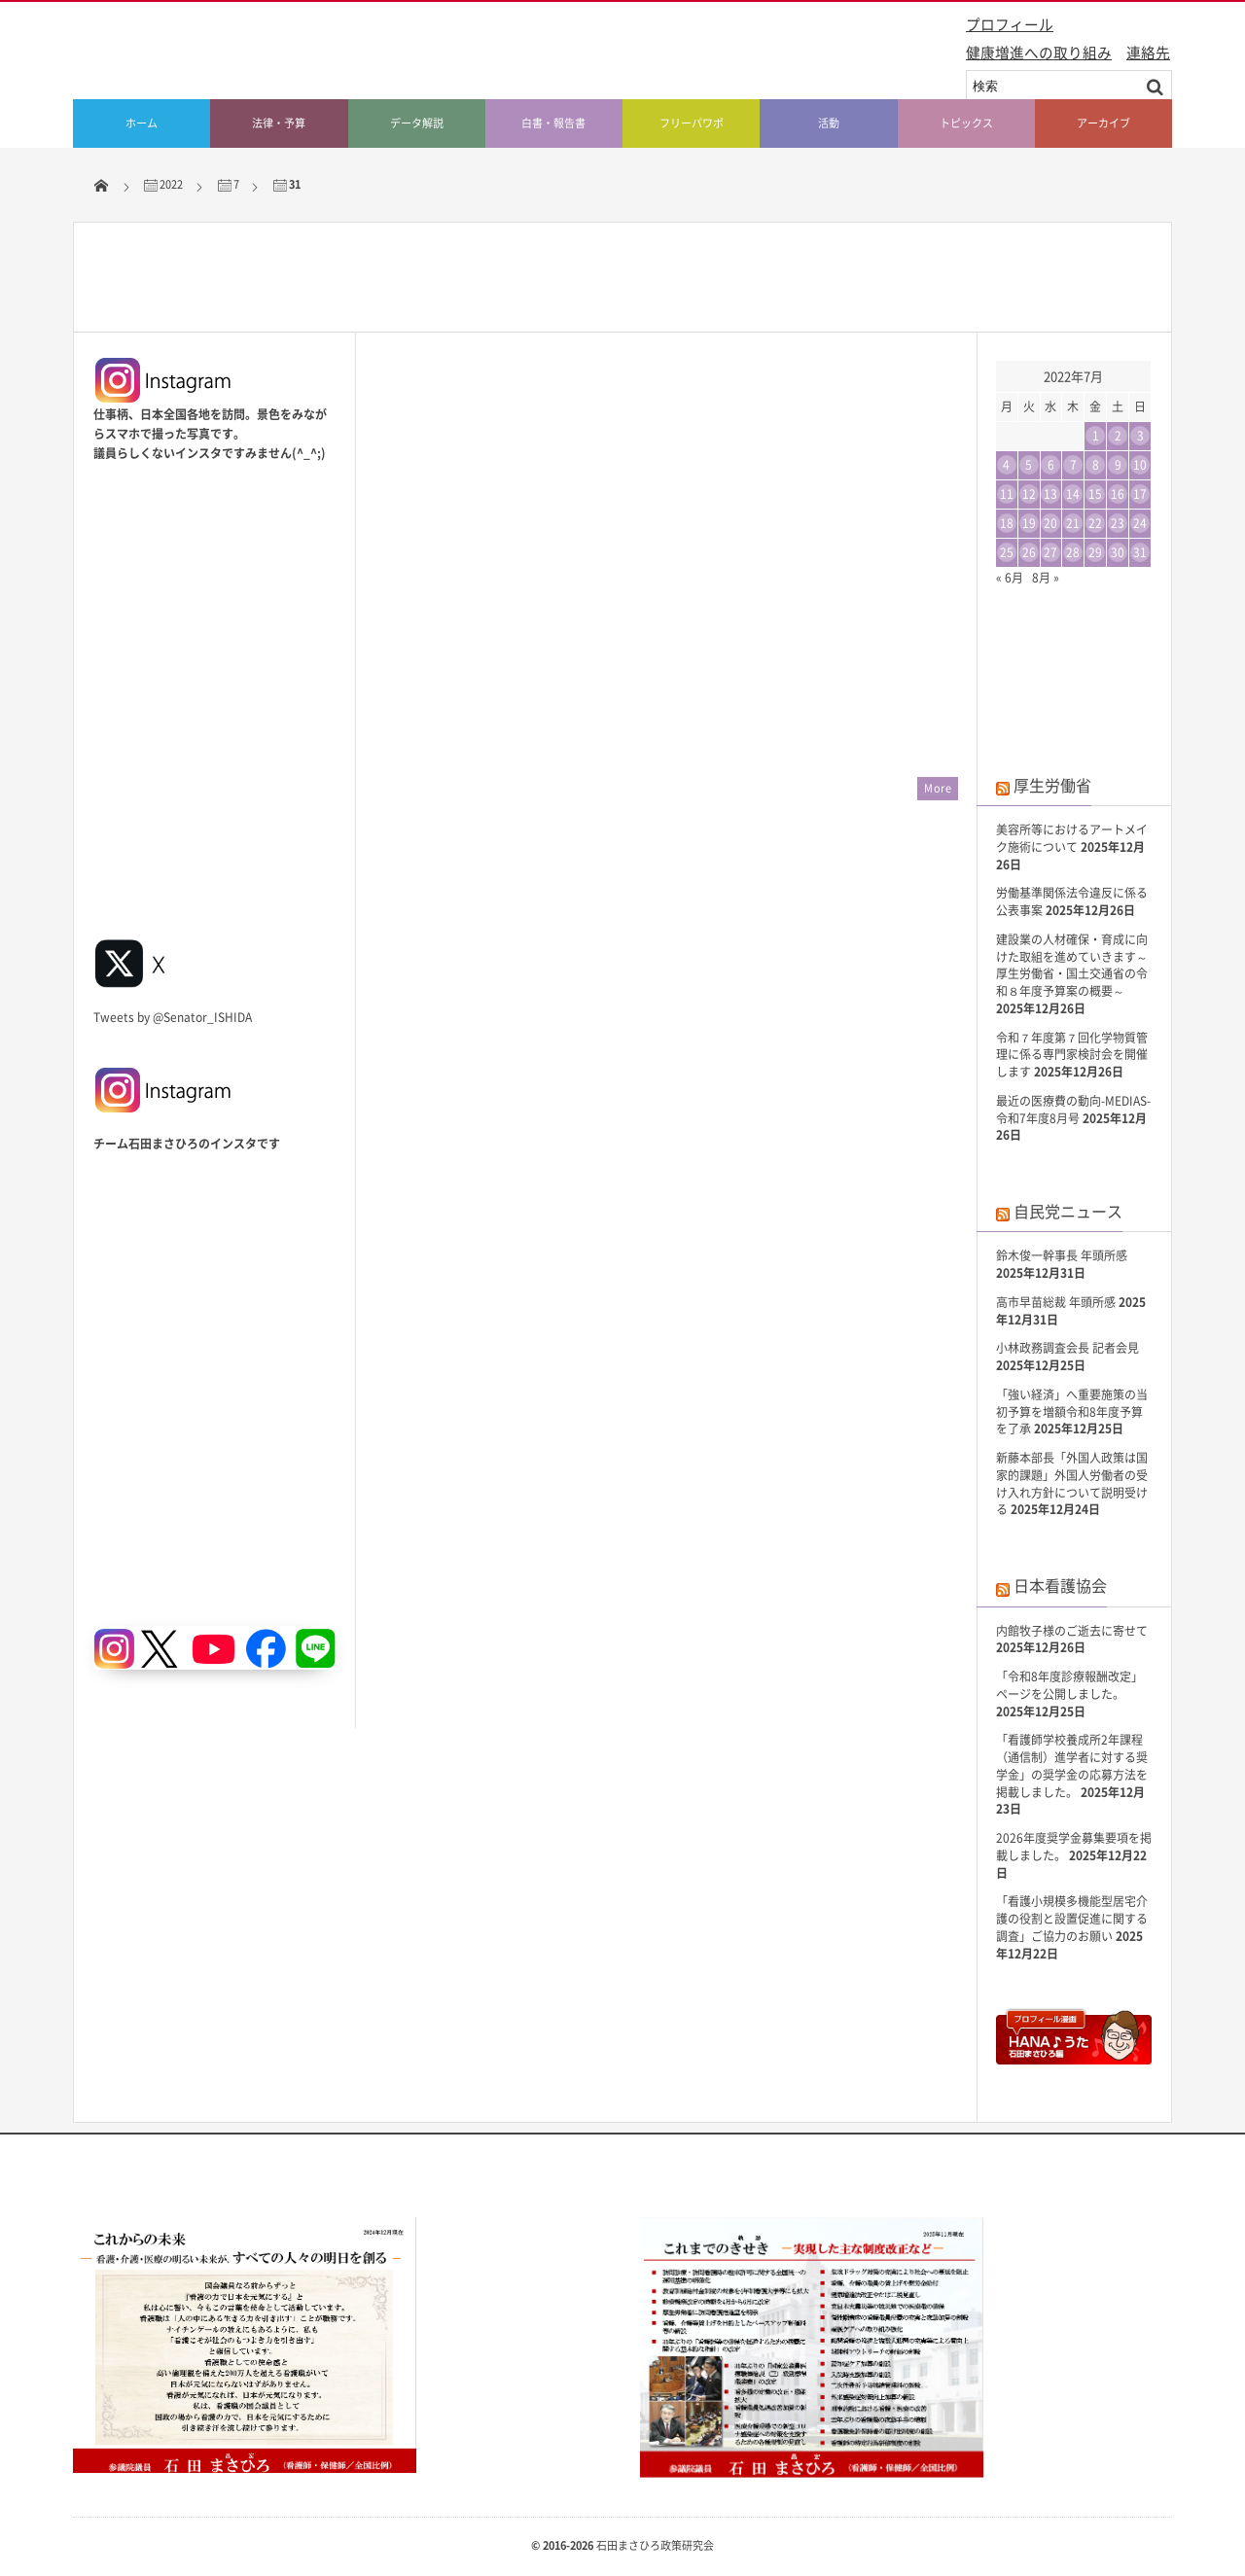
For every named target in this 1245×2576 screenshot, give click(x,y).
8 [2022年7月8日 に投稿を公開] (1095, 465)
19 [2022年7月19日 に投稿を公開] (1029, 523)
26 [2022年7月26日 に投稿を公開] (1029, 552)
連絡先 (1148, 52)
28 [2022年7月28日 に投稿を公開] (1073, 552)
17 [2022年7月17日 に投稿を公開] (1140, 494)
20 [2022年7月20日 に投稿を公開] (1050, 523)
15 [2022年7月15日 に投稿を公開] (1095, 494)
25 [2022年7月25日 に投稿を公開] (1007, 552)
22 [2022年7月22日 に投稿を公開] (1095, 523)
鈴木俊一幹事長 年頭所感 (1061, 1255)
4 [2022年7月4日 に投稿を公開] (1006, 465)
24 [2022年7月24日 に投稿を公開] (1140, 523)
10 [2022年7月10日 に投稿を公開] (1140, 465)
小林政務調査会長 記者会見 (1067, 1348)
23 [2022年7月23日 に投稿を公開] (1117, 523)
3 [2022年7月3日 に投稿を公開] (1140, 435)
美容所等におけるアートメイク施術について (1072, 838)
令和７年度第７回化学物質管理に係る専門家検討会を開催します (1072, 1055)
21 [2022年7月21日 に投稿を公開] (1073, 523)
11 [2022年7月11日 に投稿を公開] (1007, 494)
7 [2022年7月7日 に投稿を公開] (1073, 465)
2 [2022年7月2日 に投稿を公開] (1118, 435)
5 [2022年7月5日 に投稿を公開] (1028, 465)
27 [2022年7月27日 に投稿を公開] (1050, 552)
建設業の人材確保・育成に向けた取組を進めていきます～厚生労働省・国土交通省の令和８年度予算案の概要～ (1072, 965)
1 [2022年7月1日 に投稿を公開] (1095, 435)
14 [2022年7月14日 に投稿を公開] (1073, 494)
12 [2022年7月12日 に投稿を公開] (1029, 494)
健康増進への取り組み (1039, 52)
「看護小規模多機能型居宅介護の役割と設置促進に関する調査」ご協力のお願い (1072, 1918)
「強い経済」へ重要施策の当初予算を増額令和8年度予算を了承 (1072, 1412)
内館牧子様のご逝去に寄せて (1072, 1631)
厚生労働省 (1052, 784)
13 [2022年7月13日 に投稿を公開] (1050, 494)
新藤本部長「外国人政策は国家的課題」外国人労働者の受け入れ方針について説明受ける (1072, 1483)
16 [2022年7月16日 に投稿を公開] (1117, 494)
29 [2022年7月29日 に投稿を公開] (1095, 552)
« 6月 (1009, 577)
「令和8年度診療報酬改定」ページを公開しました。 (1069, 1685)
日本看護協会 (1060, 1585)
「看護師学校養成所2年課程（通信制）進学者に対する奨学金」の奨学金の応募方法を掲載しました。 (1072, 1765)
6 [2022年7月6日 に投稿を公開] (1051, 465)
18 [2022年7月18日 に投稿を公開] (1007, 523)
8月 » (1045, 577)
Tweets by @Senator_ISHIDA (172, 1017)
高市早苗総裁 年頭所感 (1056, 1302)
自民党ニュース (1068, 1210)
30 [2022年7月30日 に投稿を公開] (1117, 552)
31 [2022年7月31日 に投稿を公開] (1140, 552)
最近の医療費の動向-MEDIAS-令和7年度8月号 (1073, 1109)
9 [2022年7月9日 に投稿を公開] (1118, 465)
